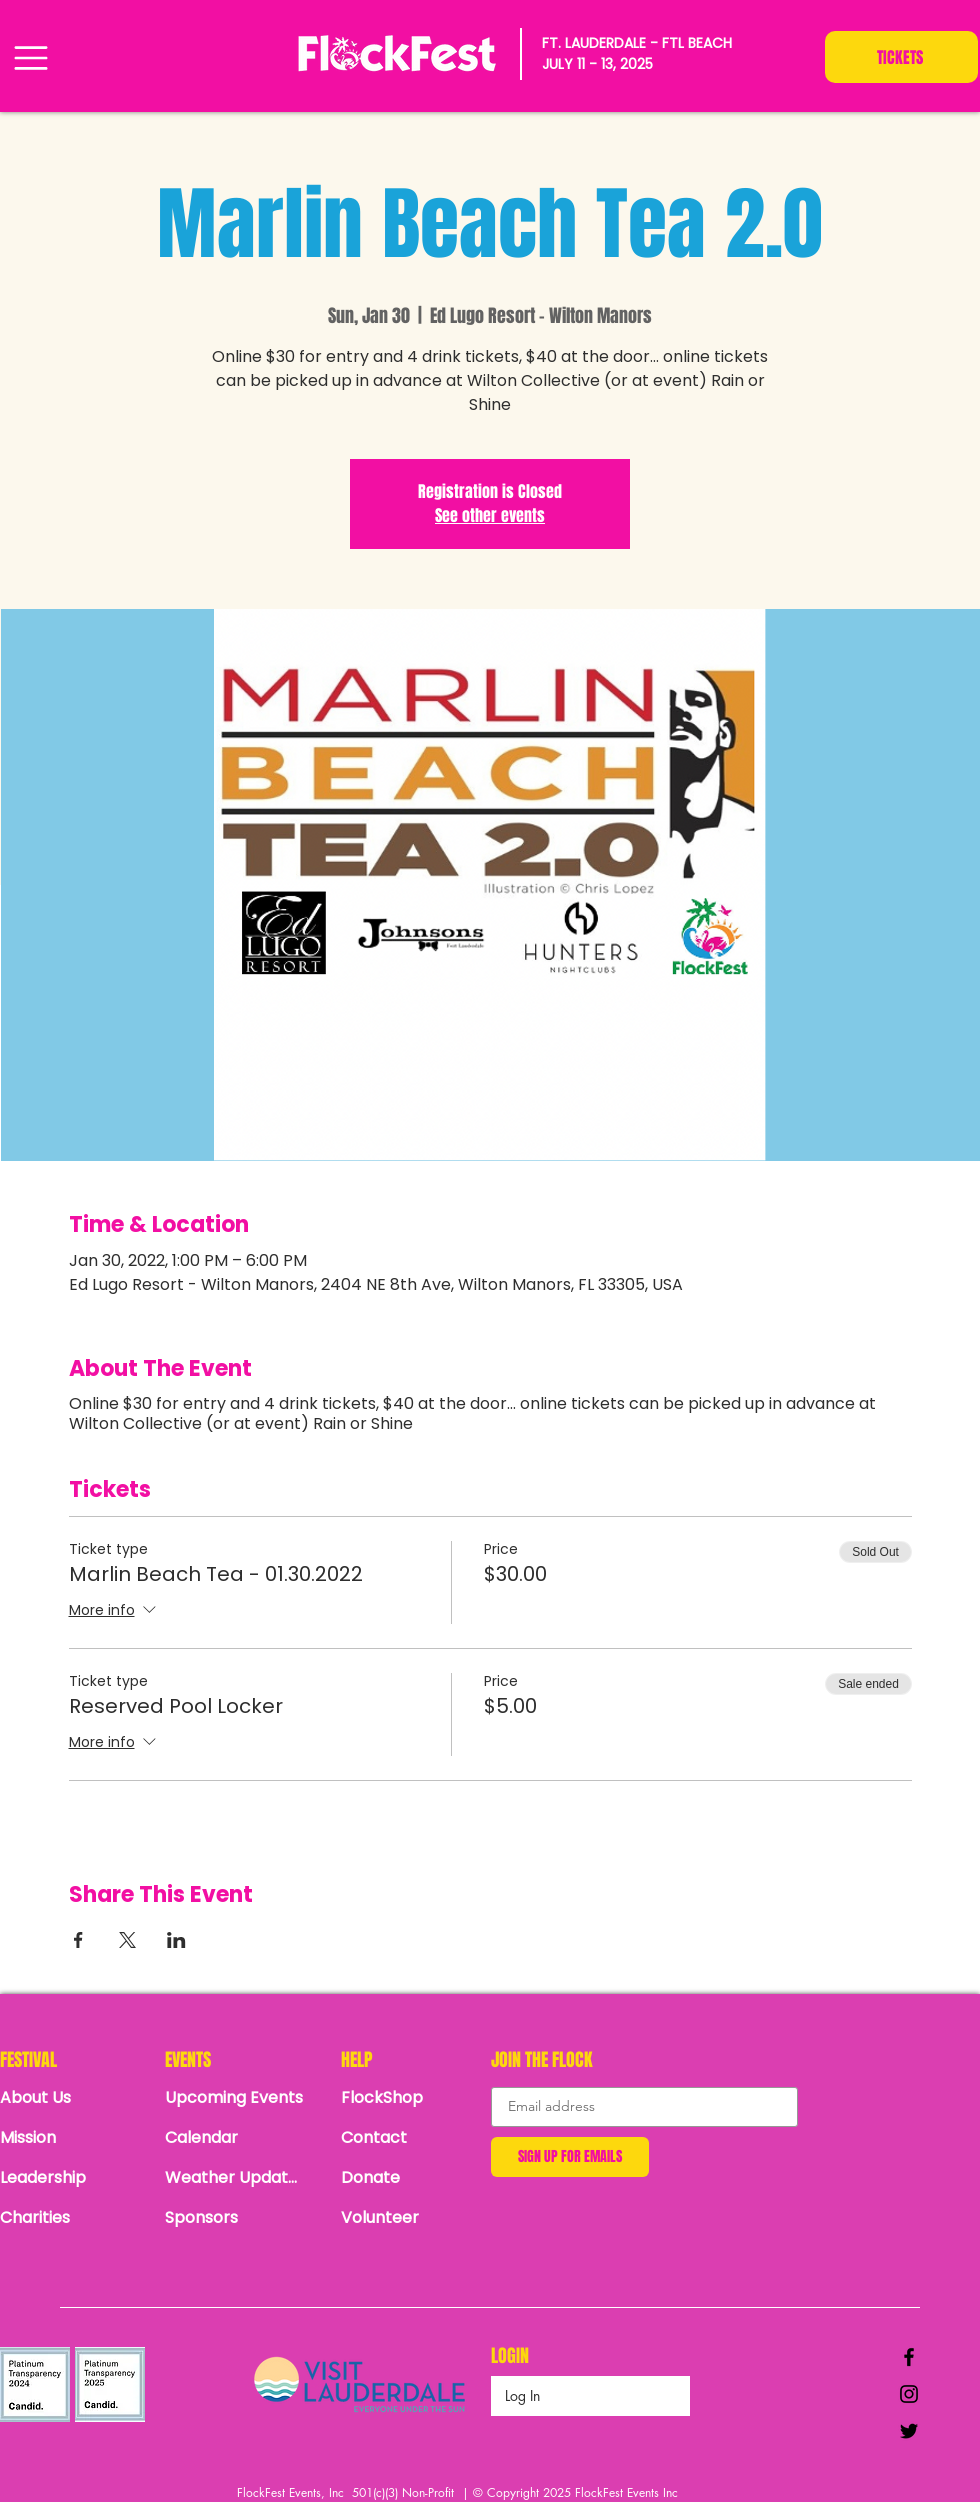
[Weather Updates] (235, 2178)
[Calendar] (240, 2138)
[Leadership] (70, 2178)
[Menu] (30, 57)
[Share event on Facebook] (78, 1940)
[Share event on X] (127, 1940)
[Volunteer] (411, 2218)
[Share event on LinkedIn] (176, 1940)
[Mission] (70, 2138)
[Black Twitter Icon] (909, 2431)
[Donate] (411, 2178)
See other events (490, 515)
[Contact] (411, 2138)
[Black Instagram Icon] (909, 2394)
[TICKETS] (901, 57)
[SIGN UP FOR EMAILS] (570, 2157)
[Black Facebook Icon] (909, 2357)
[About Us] (70, 2098)
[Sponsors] (235, 2218)
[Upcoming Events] (235, 2098)
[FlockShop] (411, 2098)
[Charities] (70, 2218)
